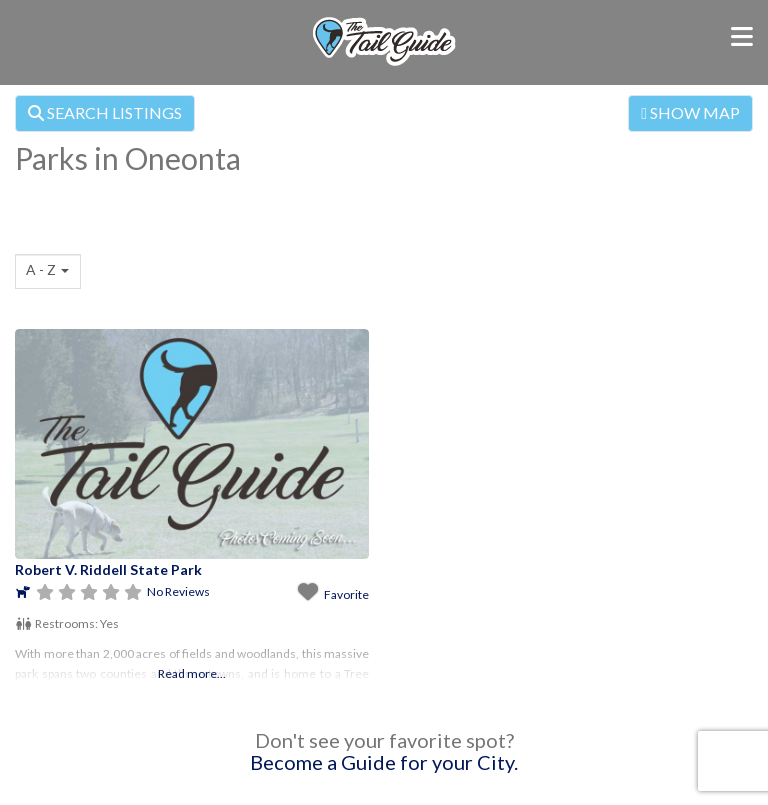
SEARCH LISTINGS (105, 112)
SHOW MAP (690, 112)
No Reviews (178, 591)
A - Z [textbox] (41, 269)
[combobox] (48, 271)
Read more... (192, 673)
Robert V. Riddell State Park (108, 569)
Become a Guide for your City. (384, 762)
